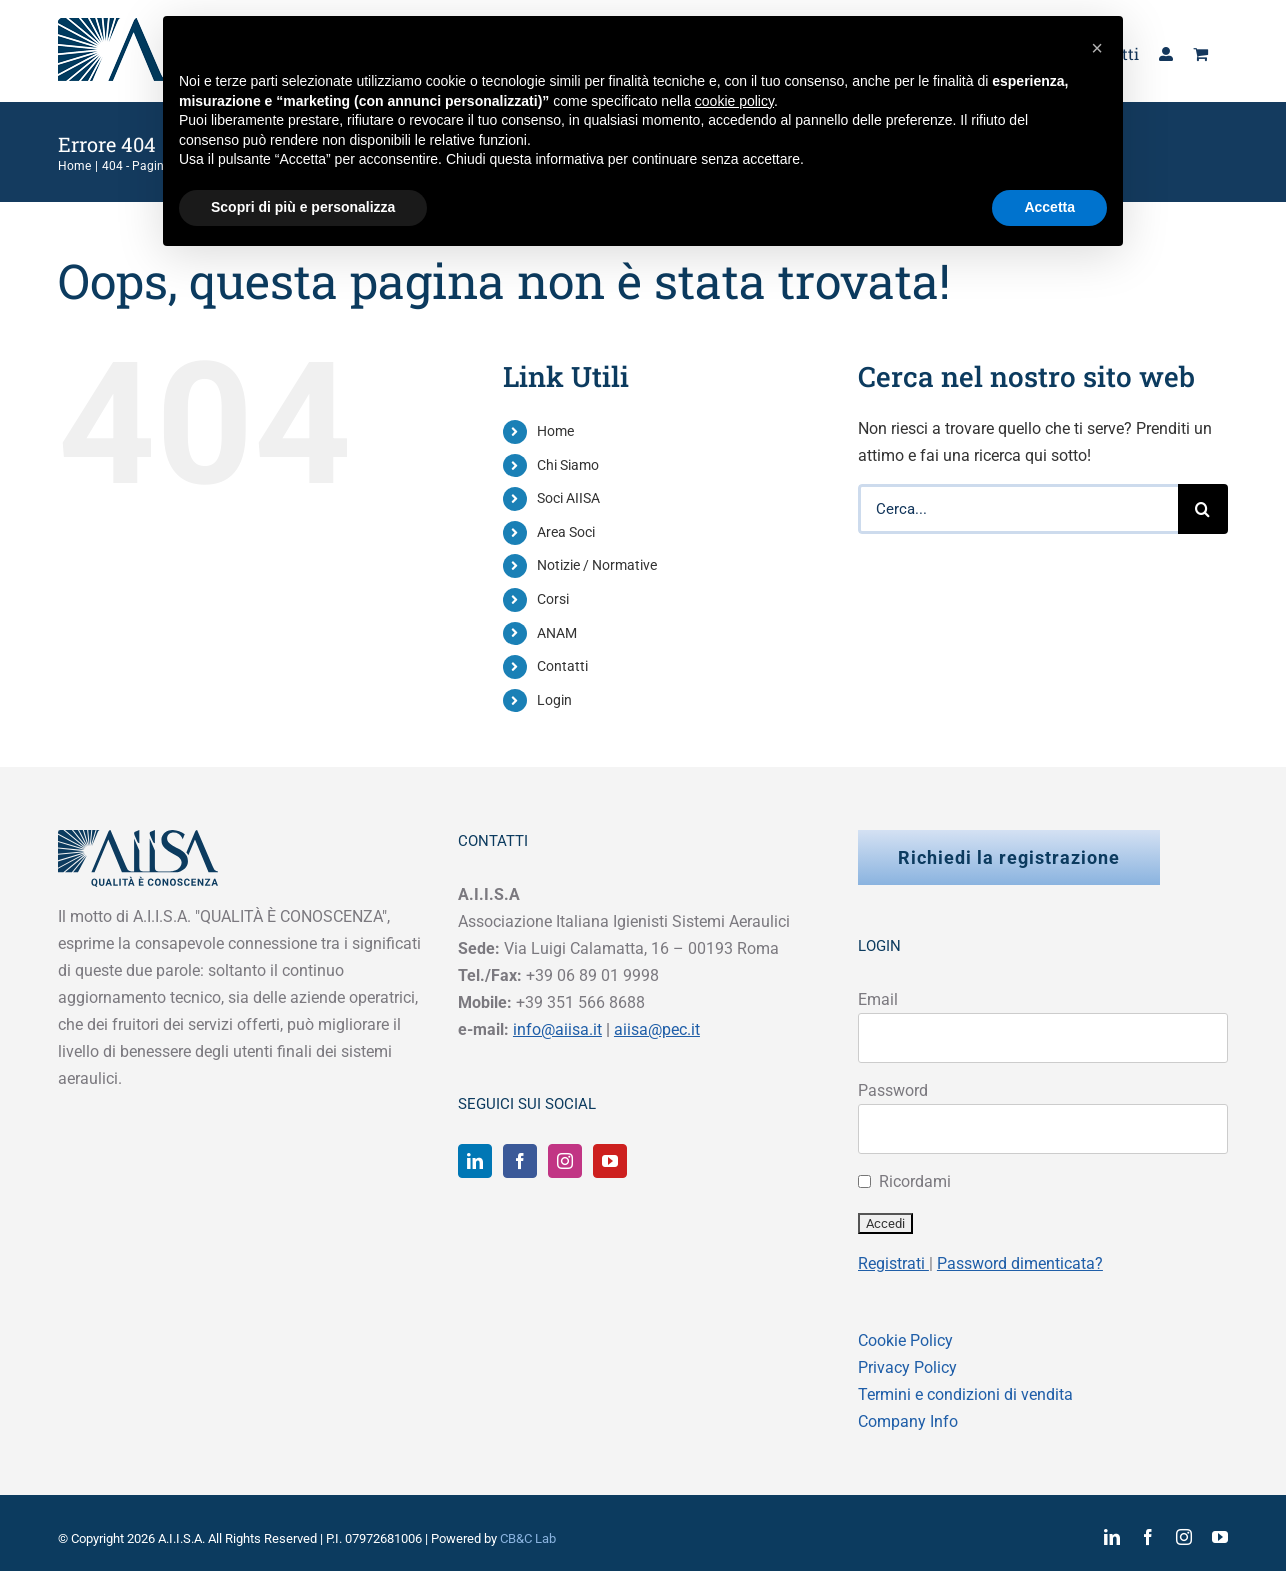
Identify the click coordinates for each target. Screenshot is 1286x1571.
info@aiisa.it (557, 1029)
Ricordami (915, 1181)
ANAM (557, 633)
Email (878, 999)
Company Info (908, 1421)
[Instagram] (565, 1161)
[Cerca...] (1018, 509)
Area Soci (566, 532)
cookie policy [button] (734, 101)
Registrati (893, 1263)
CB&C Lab (528, 1538)
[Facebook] (520, 1161)
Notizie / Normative (597, 565)
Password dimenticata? (1020, 1263)
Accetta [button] (1049, 207)
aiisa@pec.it (657, 1029)
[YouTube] (610, 1161)
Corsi (553, 599)
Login (554, 700)
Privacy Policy (907, 1367)
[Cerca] (1203, 509)
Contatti (562, 666)
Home (555, 431)
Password (893, 1090)
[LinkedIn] (475, 1161)
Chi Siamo (568, 465)
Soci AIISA (568, 498)
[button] (1097, 48)
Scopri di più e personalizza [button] (303, 207)
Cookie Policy (905, 1340)
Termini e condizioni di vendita (965, 1394)
